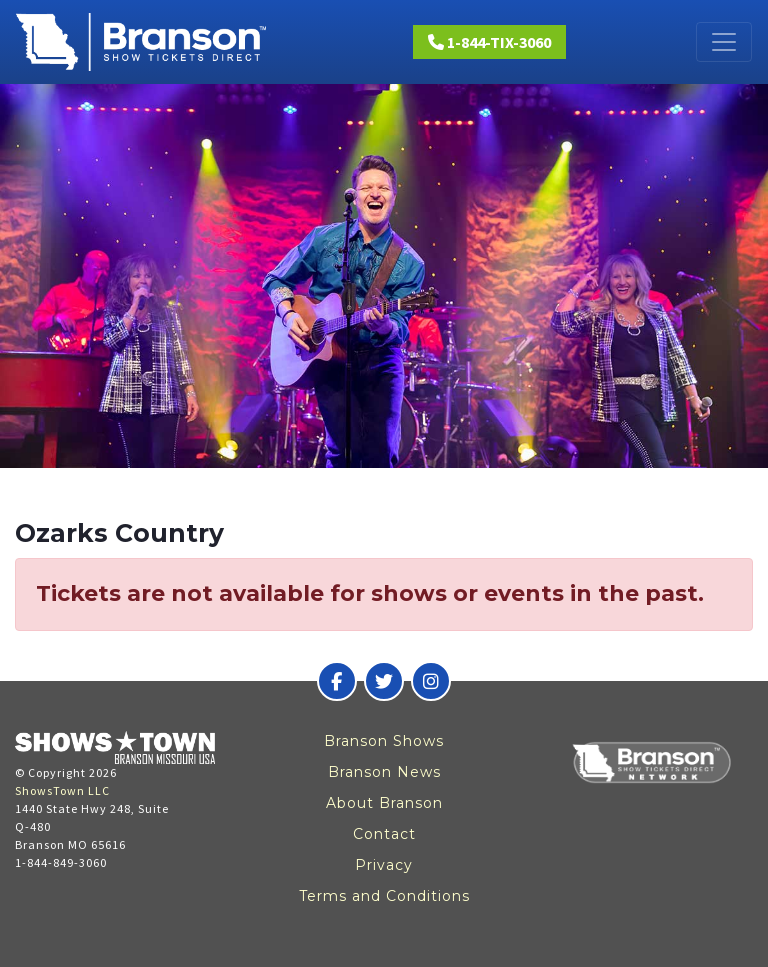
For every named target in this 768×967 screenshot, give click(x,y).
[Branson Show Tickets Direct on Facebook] (337, 681)
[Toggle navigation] (724, 42)
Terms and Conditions (384, 896)
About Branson (384, 803)
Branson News (384, 772)
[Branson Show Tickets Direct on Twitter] (384, 681)
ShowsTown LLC (62, 790)
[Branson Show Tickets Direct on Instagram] (431, 681)
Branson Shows (384, 741)
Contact (384, 834)
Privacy (384, 865)
